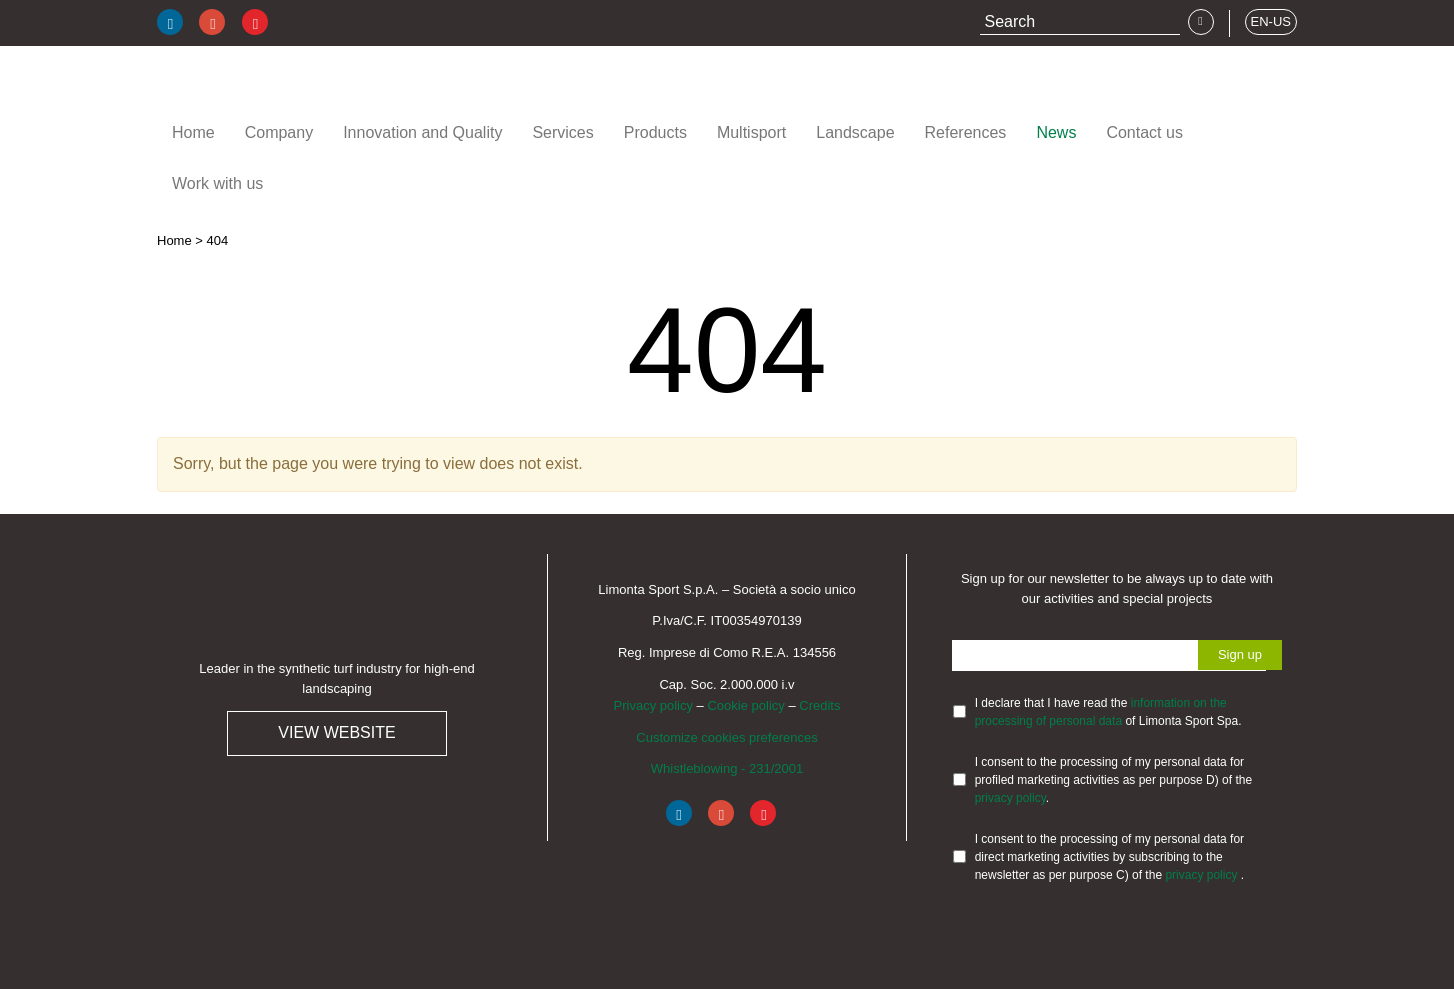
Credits (819, 705)
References (966, 132)
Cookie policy (745, 705)
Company (279, 132)
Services (562, 132)
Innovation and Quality (422, 132)
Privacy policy (653, 705)
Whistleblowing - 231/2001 (727, 768)
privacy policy (1010, 798)
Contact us (1144, 132)
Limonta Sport (276, 88)
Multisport (751, 132)
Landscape (855, 132)
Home (193, 132)
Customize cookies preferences (726, 737)
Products (655, 132)
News (1056, 132)
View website (336, 732)
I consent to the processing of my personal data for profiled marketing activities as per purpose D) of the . (1113, 780)
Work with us (217, 183)
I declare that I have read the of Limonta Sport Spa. (1108, 712)
